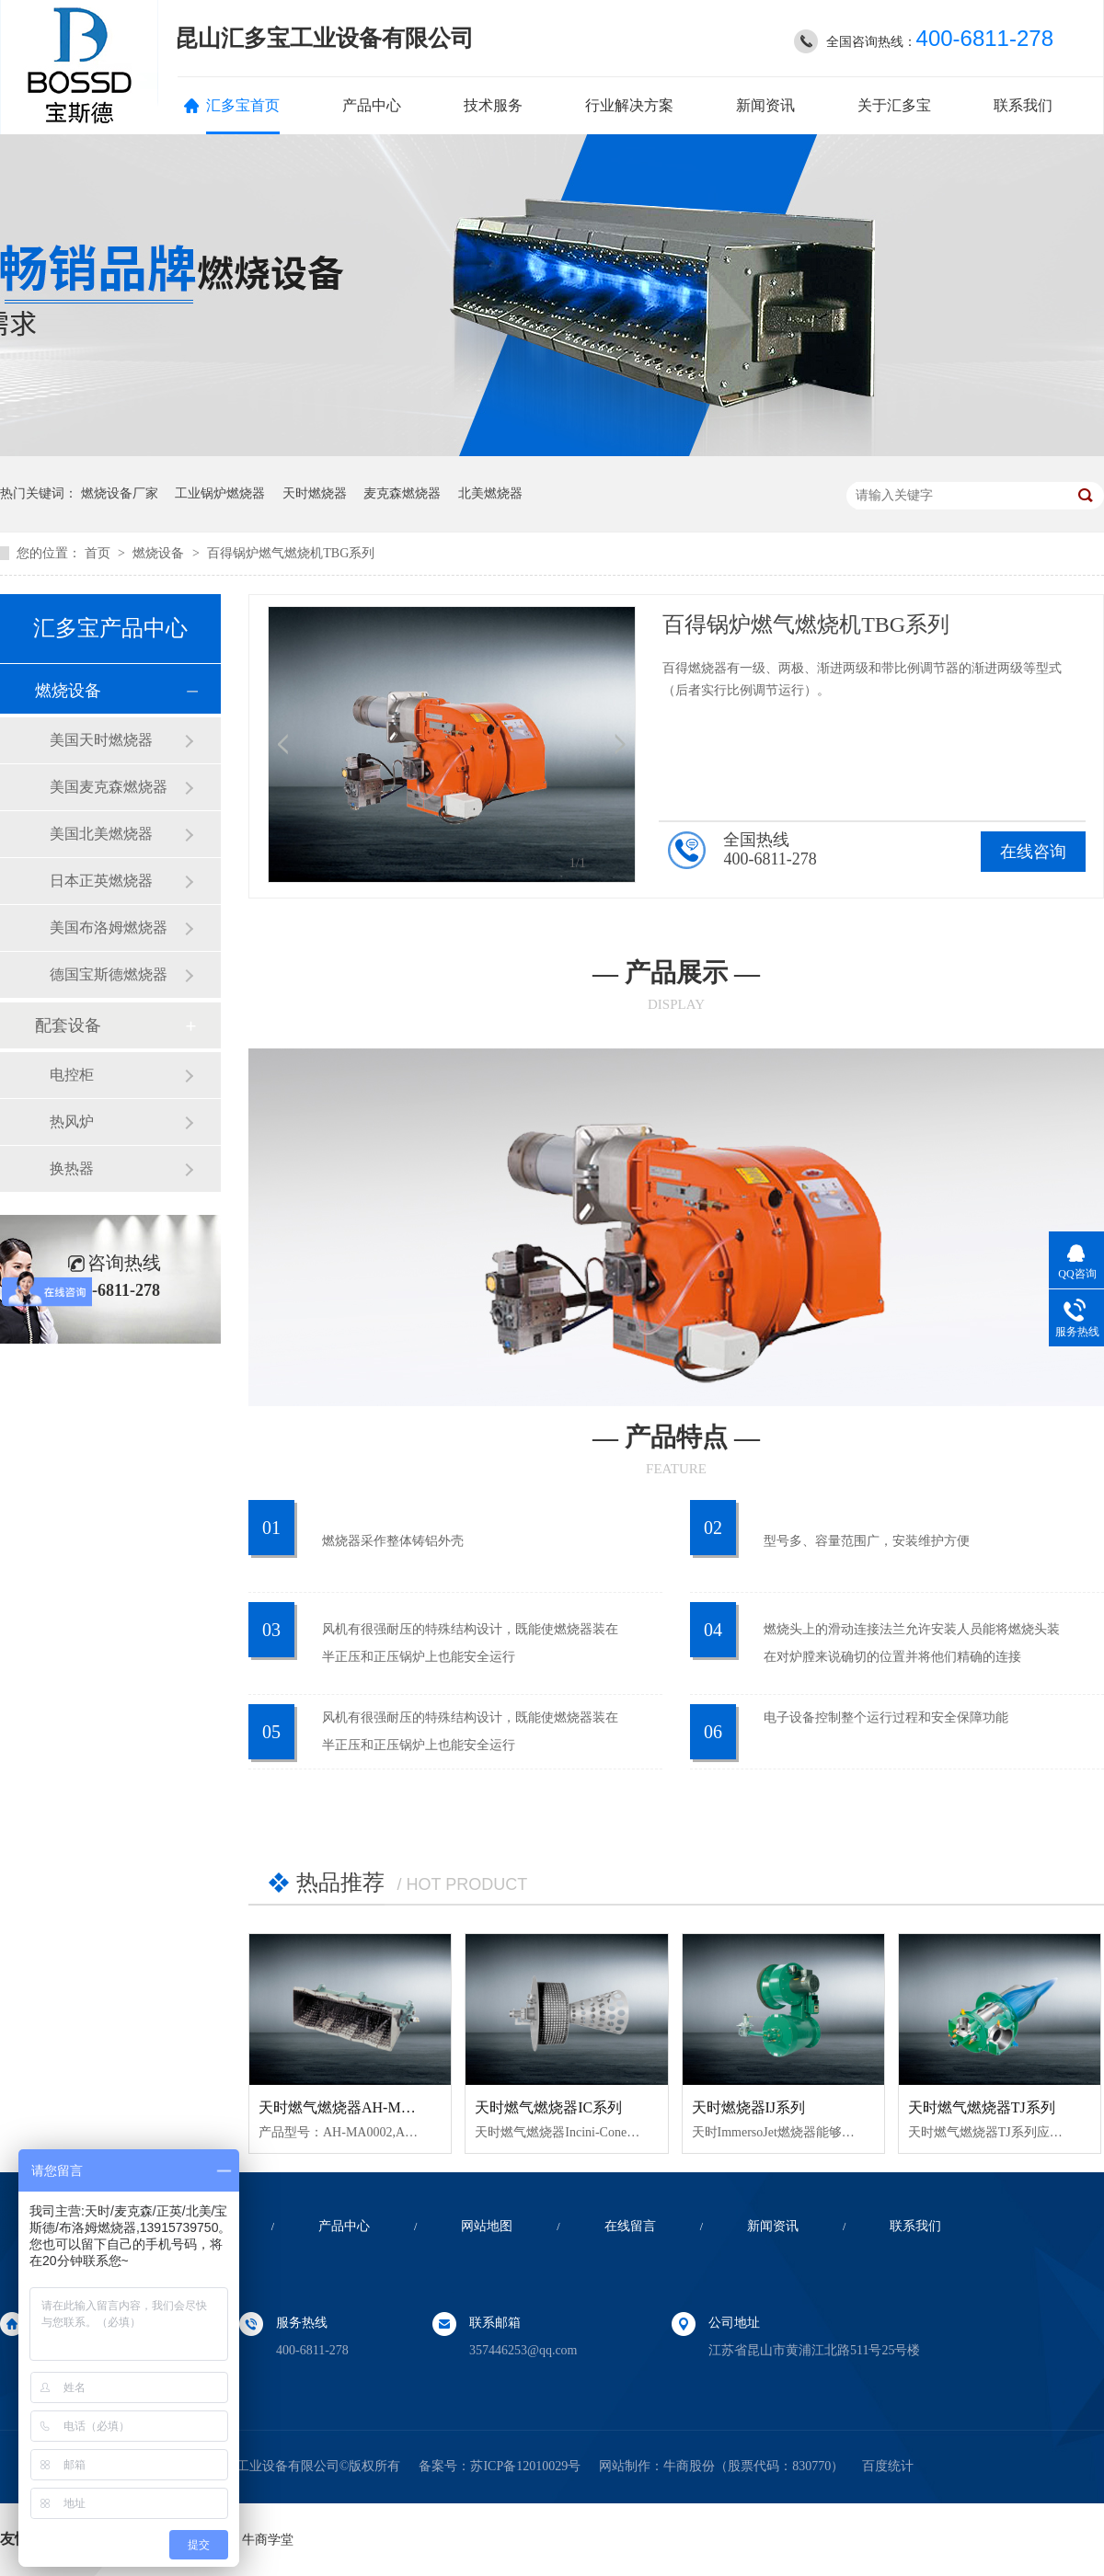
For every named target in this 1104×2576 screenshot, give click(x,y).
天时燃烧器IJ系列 (749, 2107)
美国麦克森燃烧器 (108, 787)
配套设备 (68, 1025)
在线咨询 (1033, 851)
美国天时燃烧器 (101, 740)
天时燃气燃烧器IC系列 (548, 2107)
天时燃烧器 (314, 493)
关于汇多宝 (894, 105)
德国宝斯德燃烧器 (108, 974)
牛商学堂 (267, 2540)
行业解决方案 (629, 105)
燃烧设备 (160, 553)
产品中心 (371, 105)
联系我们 (1023, 105)
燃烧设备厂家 (119, 493)
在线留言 (630, 2226)
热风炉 (72, 1121)
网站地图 (486, 2226)
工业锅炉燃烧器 (220, 493)
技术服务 (493, 105)
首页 (99, 553)
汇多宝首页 (243, 105)
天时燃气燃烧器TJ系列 (981, 2107)
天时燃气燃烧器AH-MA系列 (350, 2107)
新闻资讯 (765, 105)
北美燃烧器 (490, 493)
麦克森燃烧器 (402, 493)
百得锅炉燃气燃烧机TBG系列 (290, 553)
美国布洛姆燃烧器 (108, 927)
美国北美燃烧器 (101, 833)
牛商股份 (689, 2466)
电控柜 (72, 1074)
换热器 (72, 1168)
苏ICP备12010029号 (525, 2466)
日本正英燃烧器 (101, 880)
